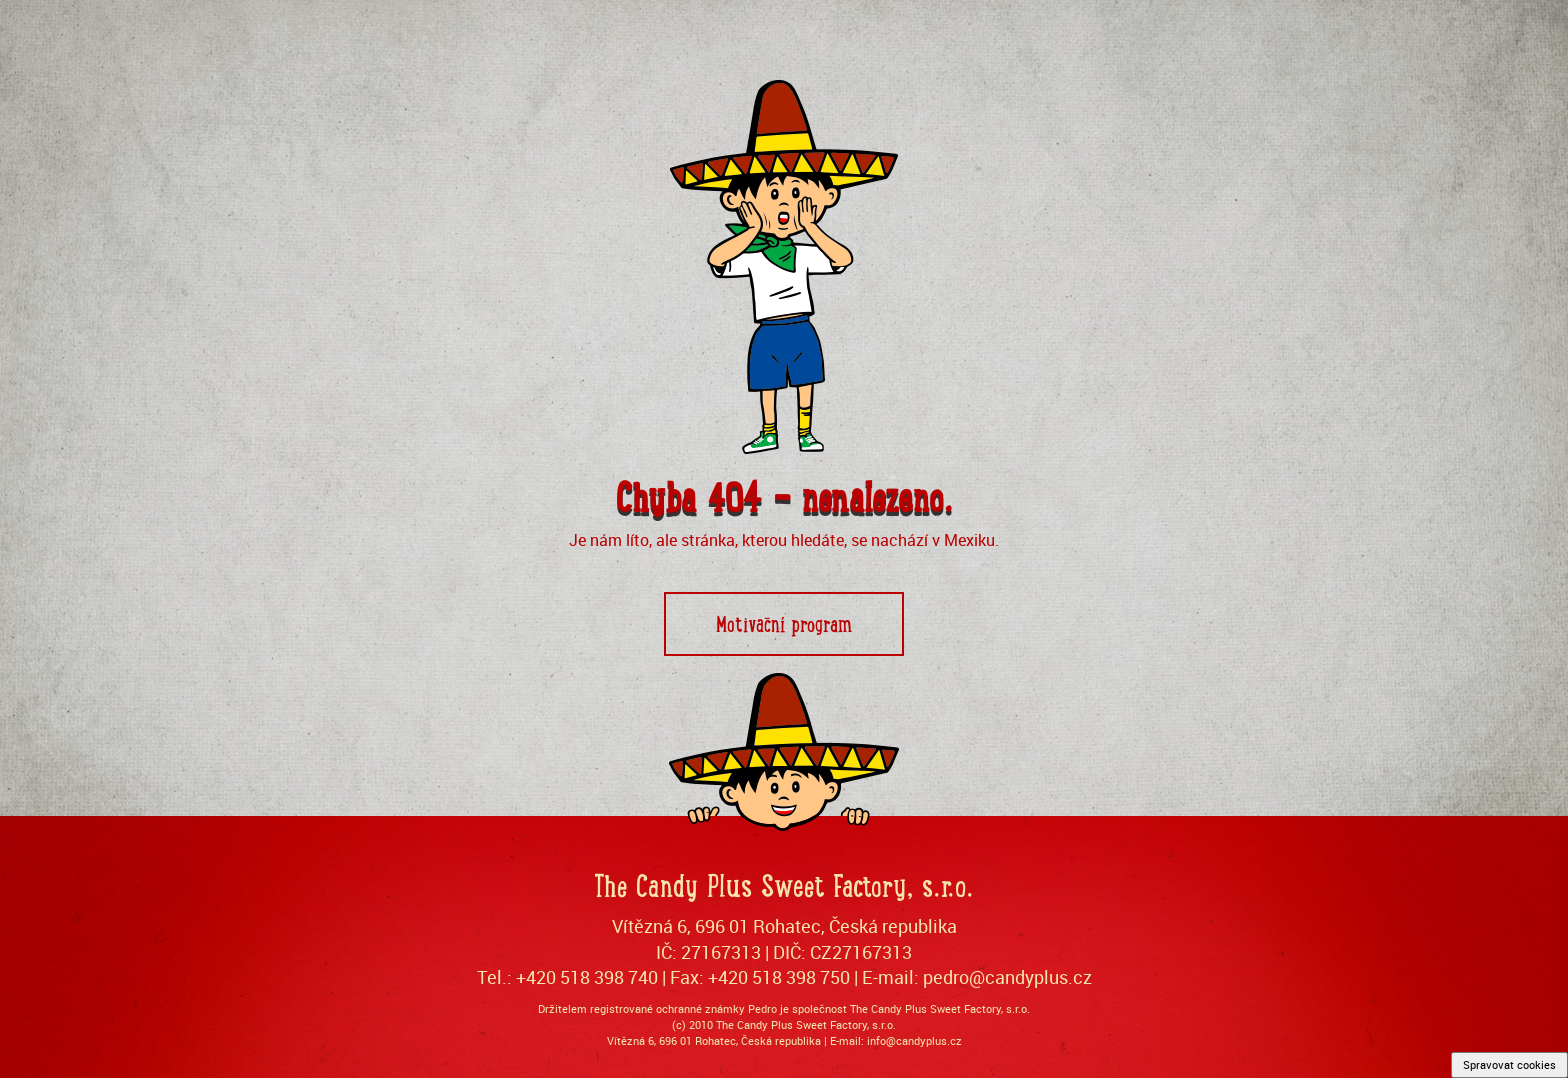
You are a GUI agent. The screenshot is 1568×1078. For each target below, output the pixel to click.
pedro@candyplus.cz (1007, 977)
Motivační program (784, 623)
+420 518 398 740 (587, 977)
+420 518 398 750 (779, 977)
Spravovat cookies (1509, 1064)
